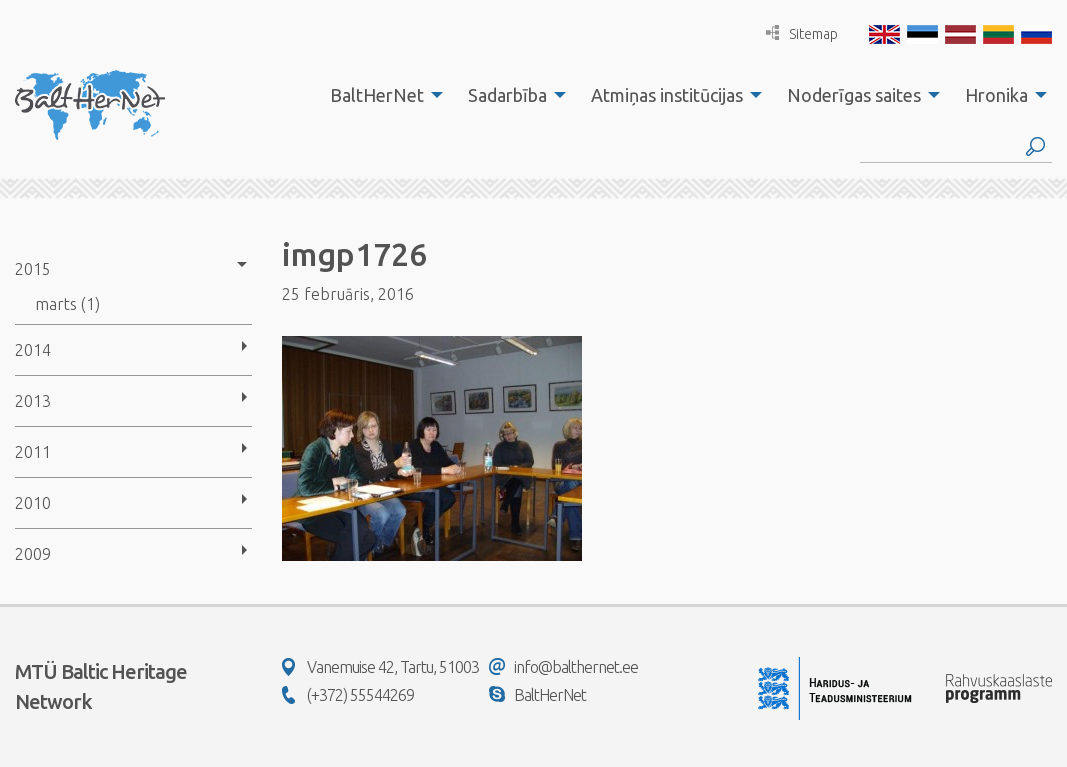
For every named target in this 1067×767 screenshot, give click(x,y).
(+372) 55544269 (348, 695)
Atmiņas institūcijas (667, 95)
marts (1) (67, 304)
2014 (33, 350)
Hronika (996, 95)
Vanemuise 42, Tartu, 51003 (380, 667)
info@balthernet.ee (563, 667)
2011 (33, 452)
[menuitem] (381, 95)
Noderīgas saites (854, 95)
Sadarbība (507, 95)
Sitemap (802, 33)
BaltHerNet (377, 95)
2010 (33, 503)
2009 (33, 554)
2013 (33, 401)
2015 (33, 269)
